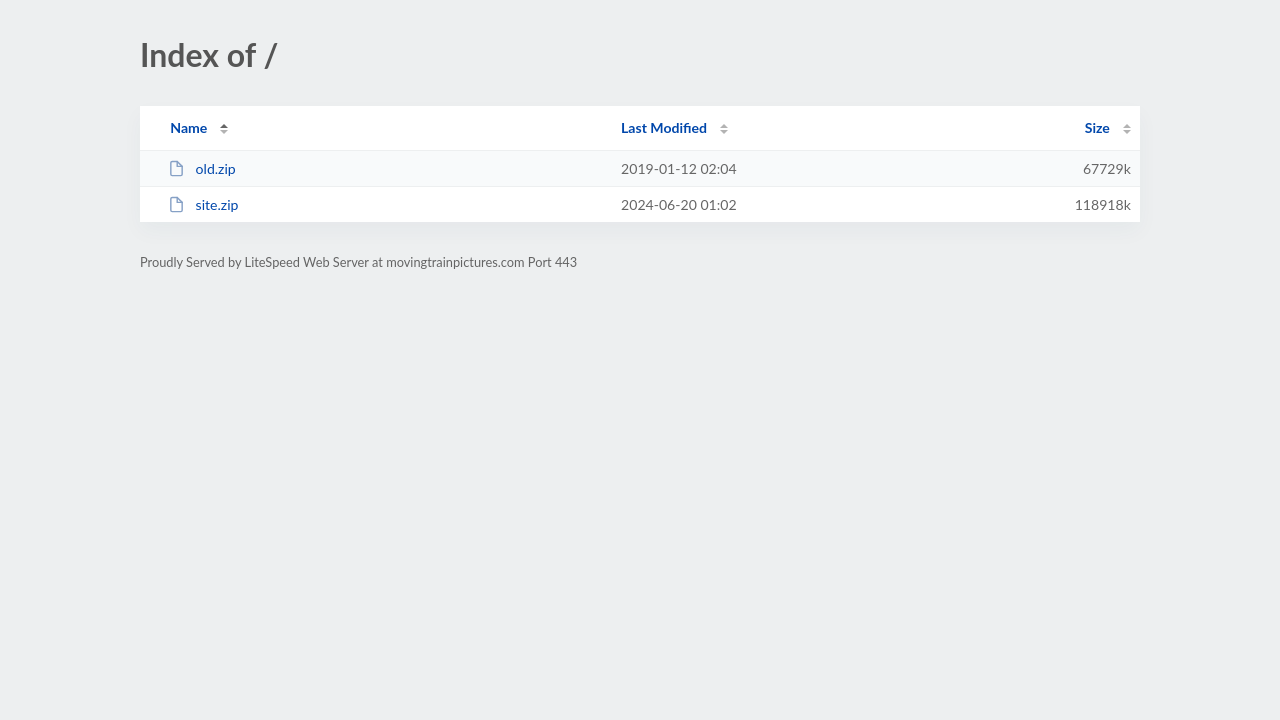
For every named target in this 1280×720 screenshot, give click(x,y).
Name (188, 127)
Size (1097, 127)
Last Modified (664, 127)
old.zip (202, 168)
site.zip (203, 204)
